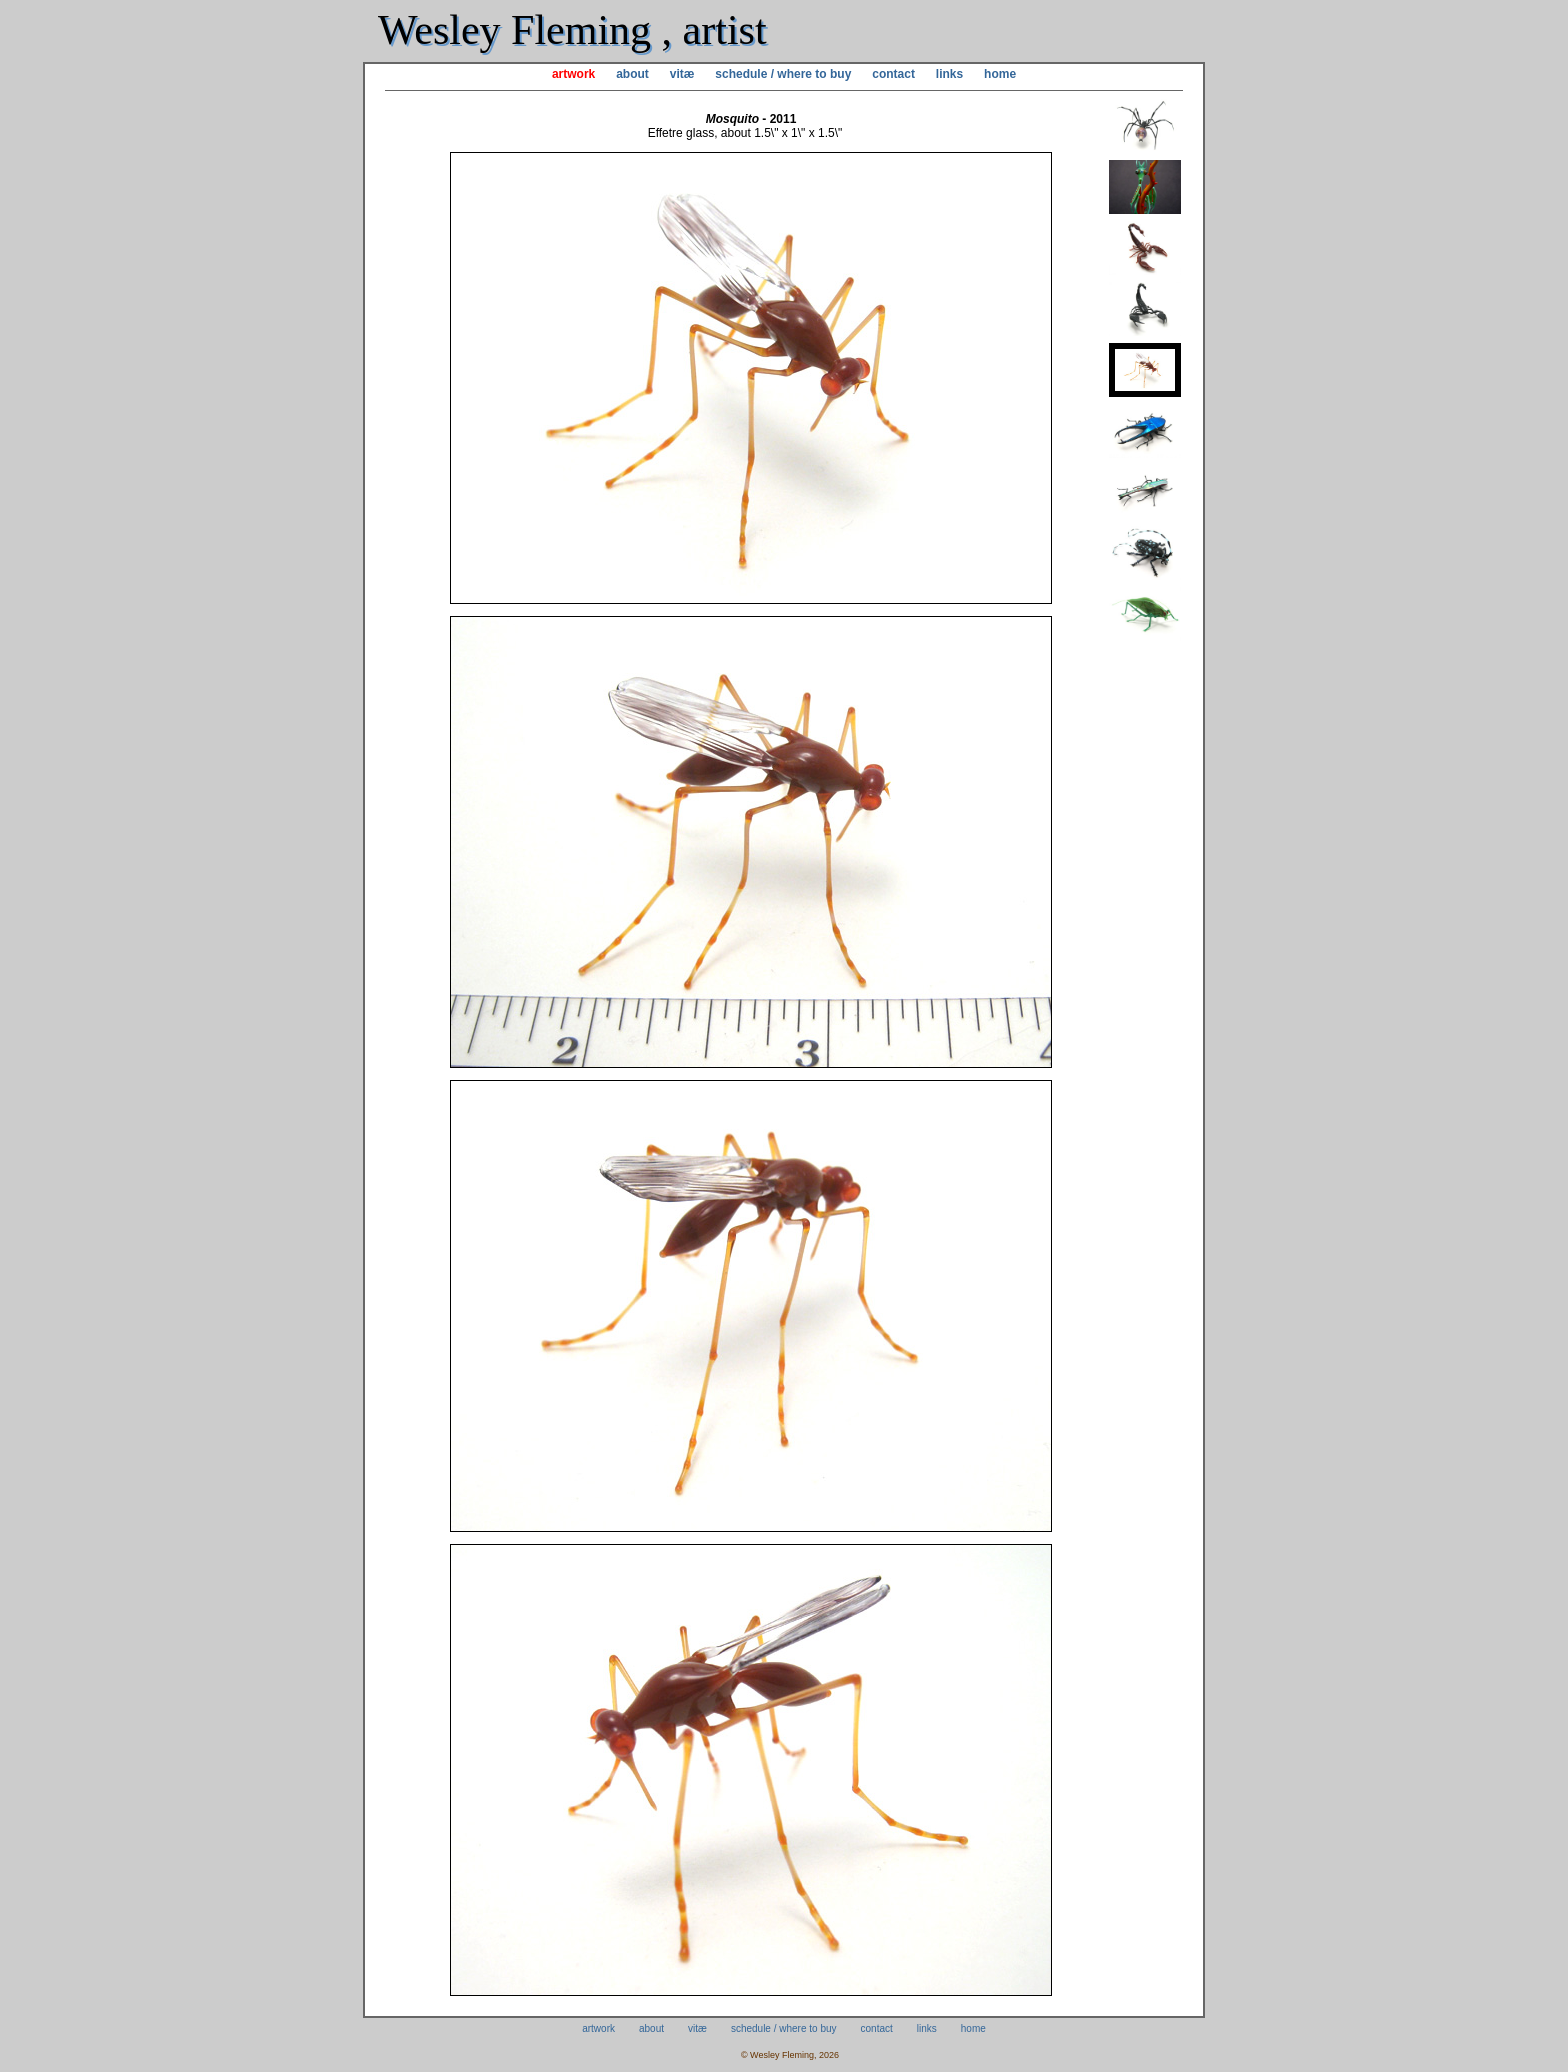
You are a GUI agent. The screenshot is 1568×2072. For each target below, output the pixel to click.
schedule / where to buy (783, 74)
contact (893, 74)
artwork (573, 74)
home (1000, 74)
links (949, 74)
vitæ (682, 74)
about (632, 74)
